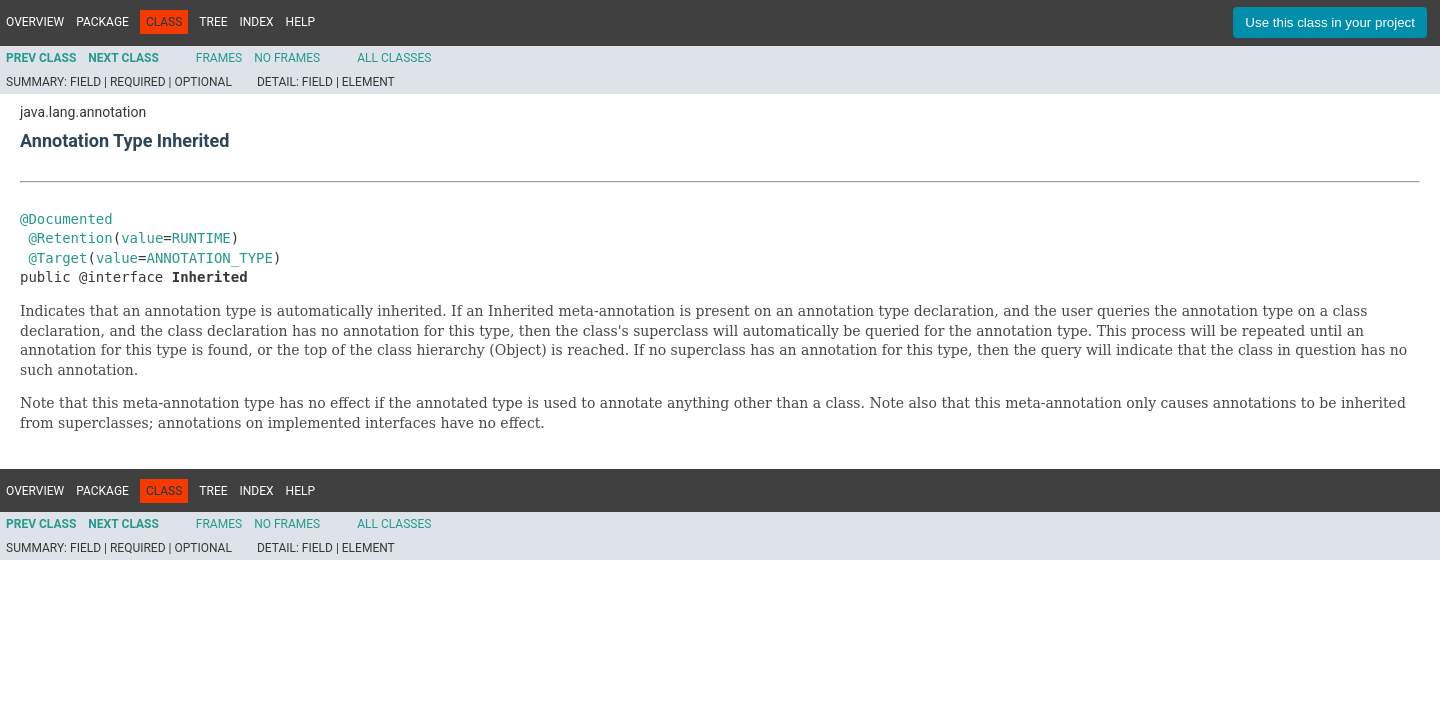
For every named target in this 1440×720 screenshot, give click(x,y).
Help (300, 22)
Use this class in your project (1330, 22)
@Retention (70, 238)
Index (257, 22)
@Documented (66, 219)
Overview (35, 22)
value (142, 238)
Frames (219, 58)
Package (102, 22)
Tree (213, 22)
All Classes (394, 58)
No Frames (287, 58)
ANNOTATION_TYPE (209, 258)
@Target (57, 258)
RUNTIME (201, 238)
